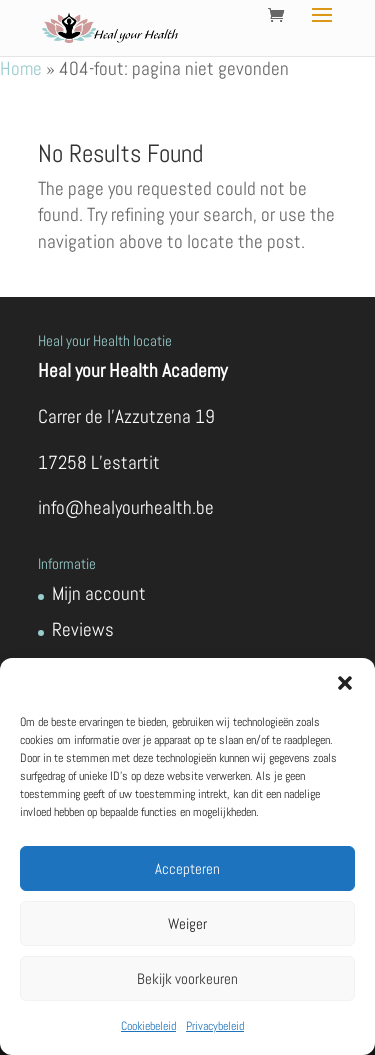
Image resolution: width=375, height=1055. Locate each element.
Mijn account (99, 593)
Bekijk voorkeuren (187, 978)
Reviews (83, 629)
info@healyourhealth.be (126, 507)
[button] (345, 683)
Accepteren (187, 868)
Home (21, 68)
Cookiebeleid (148, 1026)
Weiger (187, 923)
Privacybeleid (215, 1026)
